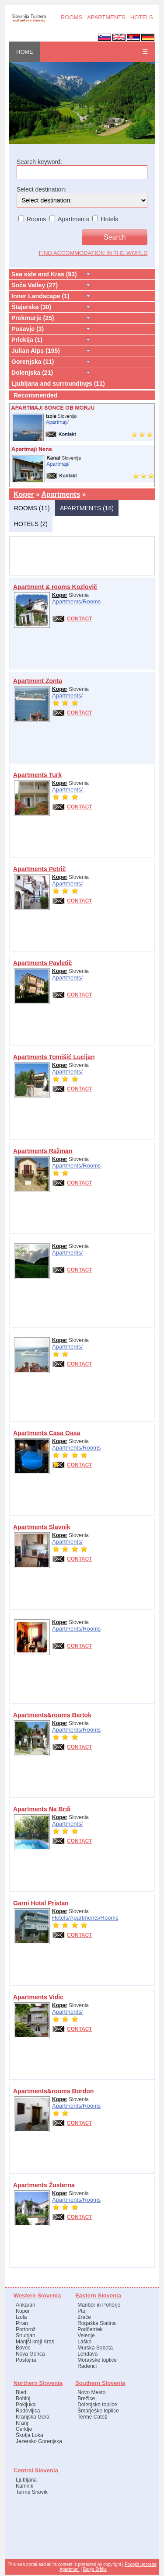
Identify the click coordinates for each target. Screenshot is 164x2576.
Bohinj (23, 2398)
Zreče (84, 2317)
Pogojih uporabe (141, 2564)
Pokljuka (25, 2405)
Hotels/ (61, 1917)
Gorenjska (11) (32, 361)
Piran (22, 2323)
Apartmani (69, 2569)
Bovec (23, 2348)
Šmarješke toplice (98, 2411)
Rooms (92, 601)
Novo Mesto (91, 2392)
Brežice (86, 2398)
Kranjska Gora (32, 2417)
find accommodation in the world (93, 253)
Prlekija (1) (26, 339)
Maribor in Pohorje (98, 2305)
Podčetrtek (89, 2329)
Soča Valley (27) (34, 285)
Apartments (60, 494)
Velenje (85, 2335)
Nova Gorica (30, 2354)
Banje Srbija (95, 2569)
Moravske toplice (97, 2360)
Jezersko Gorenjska (39, 2441)
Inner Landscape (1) (40, 296)
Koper (24, 494)
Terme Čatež (92, 2417)
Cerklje (24, 2429)
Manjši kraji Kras (35, 2342)
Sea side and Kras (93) (44, 274)
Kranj (22, 2423)
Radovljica (28, 2411)
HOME (24, 52)
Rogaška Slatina (96, 2323)
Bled (21, 2392)
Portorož (25, 2329)
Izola (21, 2317)
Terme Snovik (32, 2492)
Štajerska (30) (31, 306)
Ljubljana (26, 2480)
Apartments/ (67, 601)
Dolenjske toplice (97, 2405)
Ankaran (25, 2305)
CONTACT (79, 619)
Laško (84, 2342)
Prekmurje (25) (32, 317)
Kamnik (24, 2486)
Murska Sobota (95, 2348)
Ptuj (82, 2311)
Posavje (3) (27, 328)
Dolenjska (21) (32, 372)
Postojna (26, 2360)
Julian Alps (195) (35, 350)
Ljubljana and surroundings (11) (58, 383)
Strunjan (25, 2335)
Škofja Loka (29, 2435)
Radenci (87, 2366)
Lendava (87, 2354)
